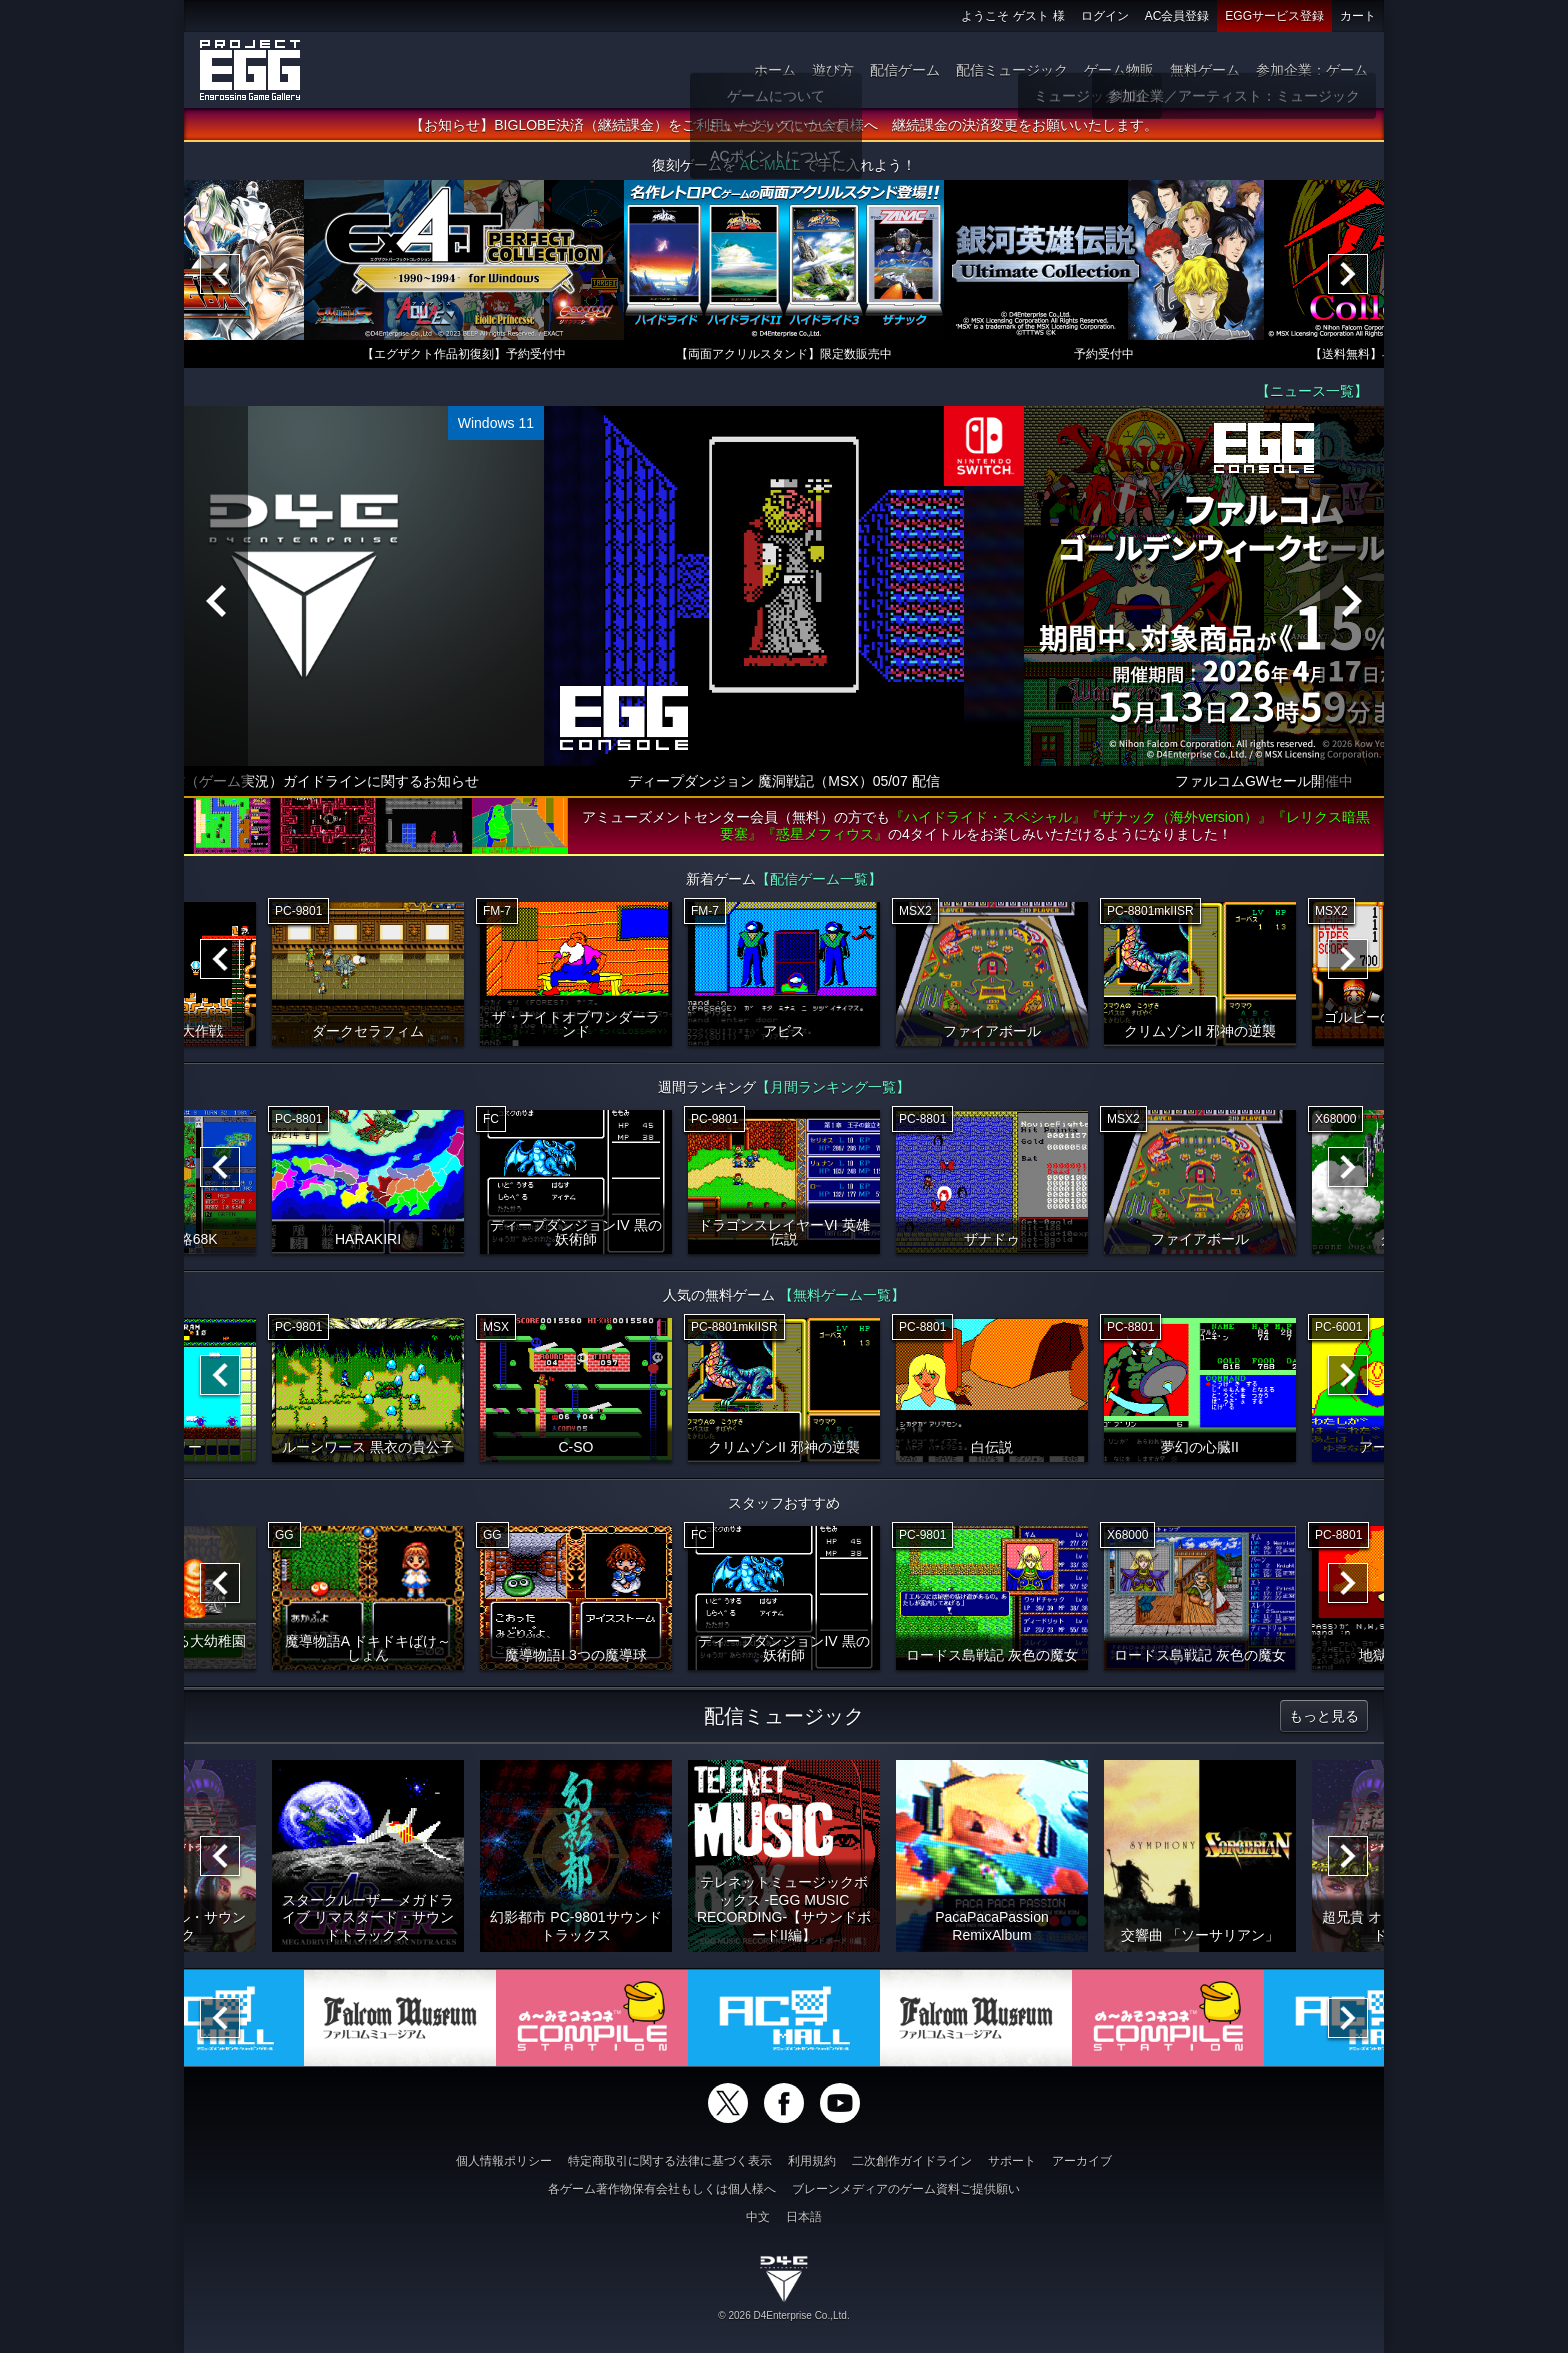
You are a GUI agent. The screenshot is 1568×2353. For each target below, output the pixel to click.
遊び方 (833, 70)
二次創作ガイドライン (912, 2161)
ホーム (775, 70)
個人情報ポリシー (504, 2161)
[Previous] (220, 274)
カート (1358, 16)
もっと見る (1324, 1716)
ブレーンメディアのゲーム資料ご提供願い (906, 2189)
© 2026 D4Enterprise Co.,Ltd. (783, 2315)
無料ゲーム (1205, 70)
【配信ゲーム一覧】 (819, 879)
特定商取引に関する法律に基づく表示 (670, 2161)
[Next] (1348, 274)
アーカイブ (1082, 2161)
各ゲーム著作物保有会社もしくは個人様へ (662, 2189)
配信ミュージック (1012, 70)
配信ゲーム (905, 70)
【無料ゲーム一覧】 (842, 1295)
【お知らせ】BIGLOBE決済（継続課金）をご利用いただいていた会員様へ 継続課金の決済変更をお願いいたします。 (783, 125)
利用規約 (812, 2161)
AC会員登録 (1177, 16)
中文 (758, 2217)
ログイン (1105, 16)
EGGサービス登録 (1274, 16)
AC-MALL (770, 165)
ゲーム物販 (1119, 70)
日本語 (804, 2217)
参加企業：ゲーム (1312, 70)
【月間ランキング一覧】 (833, 1087)
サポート (1012, 2161)
